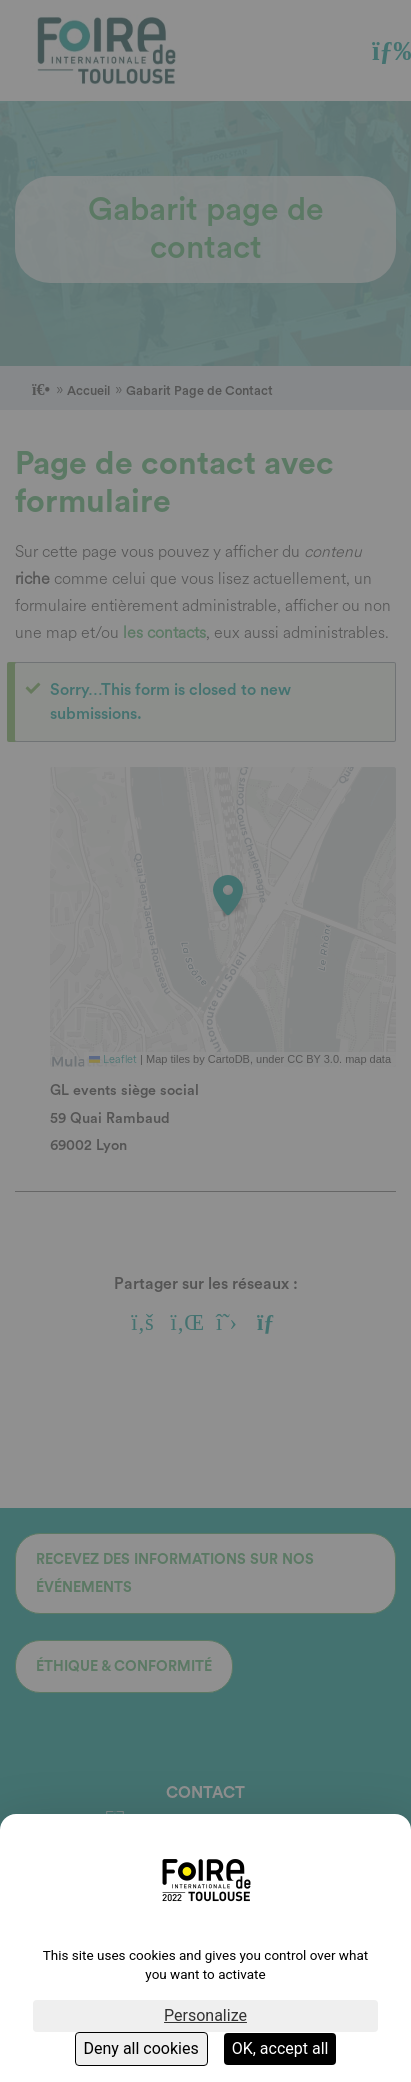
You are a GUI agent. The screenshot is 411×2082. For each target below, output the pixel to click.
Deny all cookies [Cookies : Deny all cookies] (141, 2048)
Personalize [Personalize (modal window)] (205, 2015)
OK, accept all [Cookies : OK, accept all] (280, 2048)
